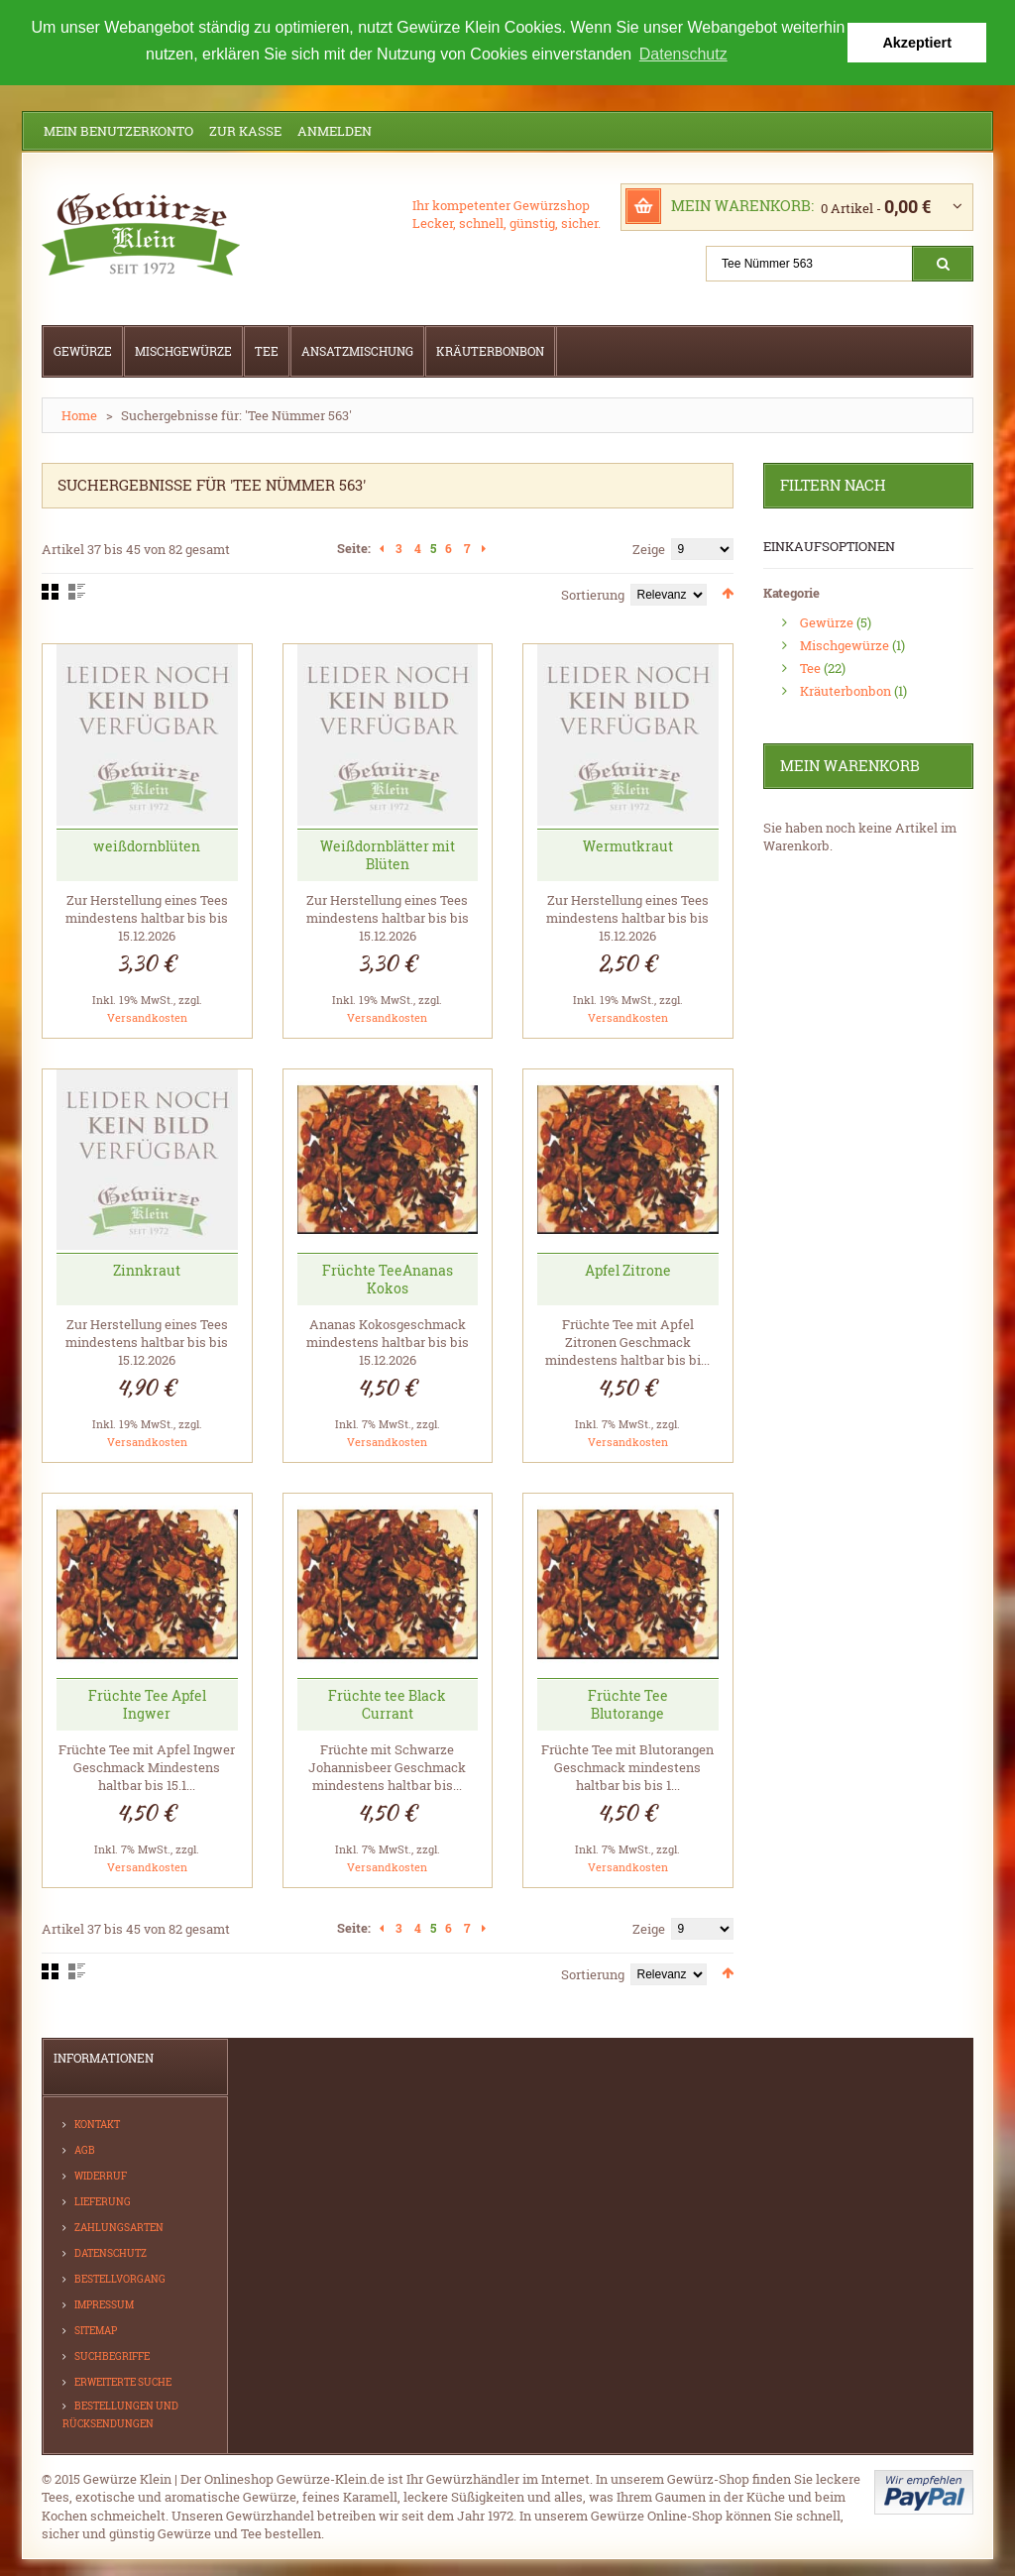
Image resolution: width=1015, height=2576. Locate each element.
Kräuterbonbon (845, 690)
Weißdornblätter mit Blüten (387, 854)
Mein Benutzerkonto (118, 131)
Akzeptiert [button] (917, 43)
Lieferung (102, 2200)
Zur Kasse (245, 131)
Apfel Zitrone (628, 1270)
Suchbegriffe (112, 2355)
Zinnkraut (146, 1270)
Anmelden (334, 131)
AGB (84, 2149)
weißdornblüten (146, 845)
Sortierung (592, 595)
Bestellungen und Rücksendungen (120, 2414)
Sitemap (95, 2329)
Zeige (648, 549)
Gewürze (826, 621)
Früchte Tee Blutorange (628, 1703)
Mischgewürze (844, 644)
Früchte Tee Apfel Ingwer (147, 1703)
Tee (810, 667)
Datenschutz (110, 2252)
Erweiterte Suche (122, 2381)
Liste (76, 592)
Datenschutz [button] (683, 54)
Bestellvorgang (120, 2278)
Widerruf (100, 2175)
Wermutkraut (628, 845)
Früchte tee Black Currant (387, 1703)
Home (79, 415)
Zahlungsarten (119, 2226)
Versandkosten (147, 1016)
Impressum (104, 2303)
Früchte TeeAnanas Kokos (387, 1279)
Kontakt (97, 2123)
